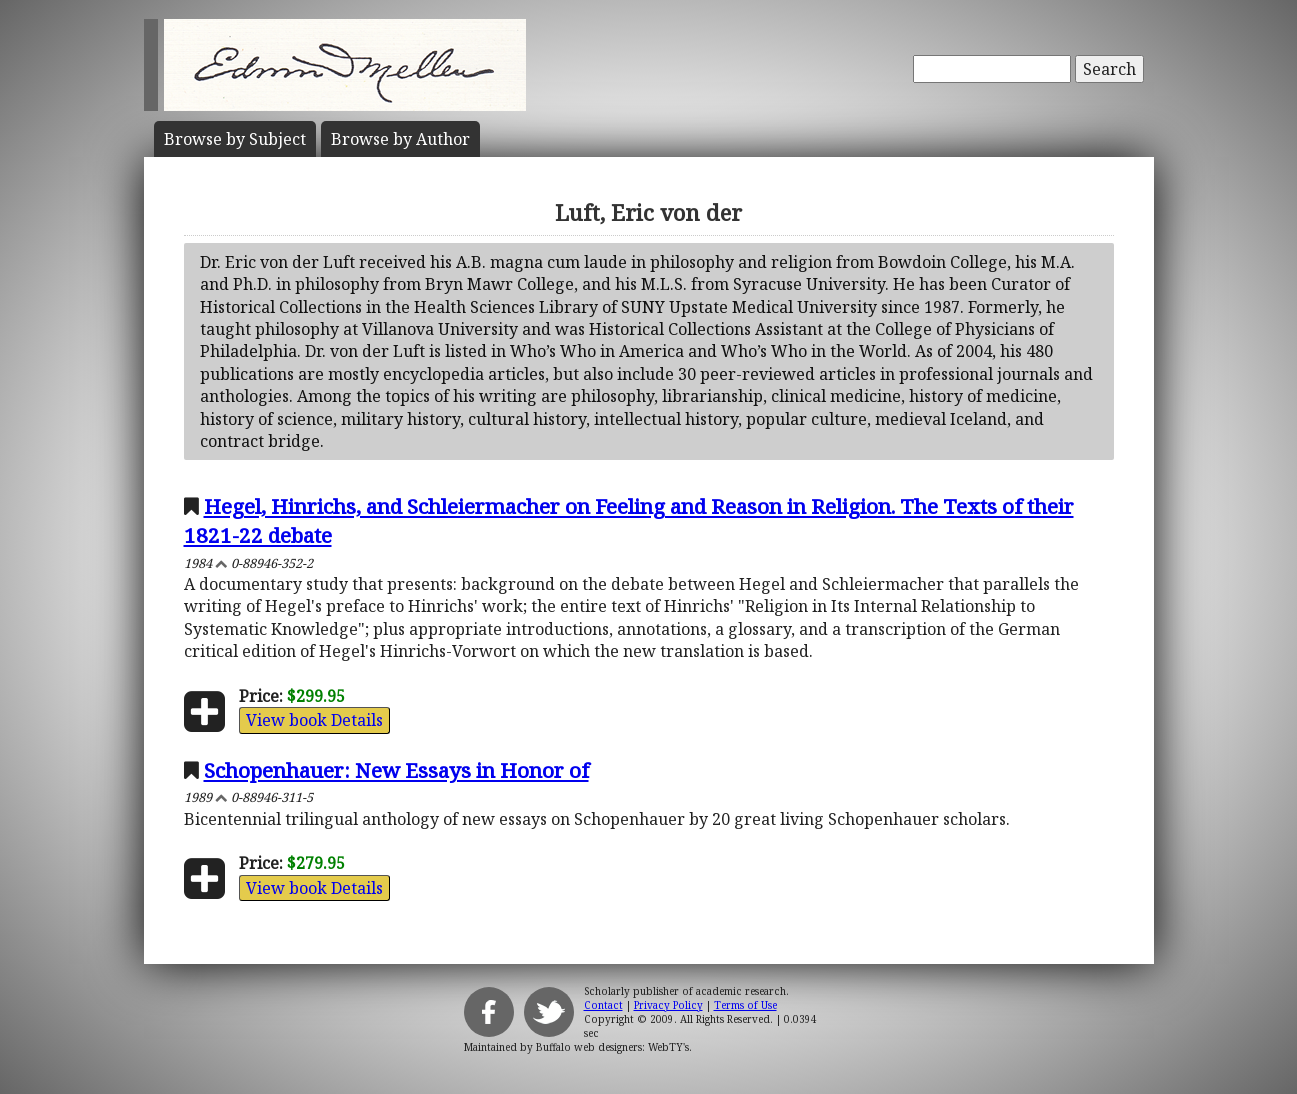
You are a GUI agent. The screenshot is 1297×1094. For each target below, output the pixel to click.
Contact (603, 1005)
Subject (235, 139)
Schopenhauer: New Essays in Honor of (396, 770)
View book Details (314, 720)
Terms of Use (745, 1005)
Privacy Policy (668, 1005)
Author (400, 139)
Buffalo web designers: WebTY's (612, 1047)
